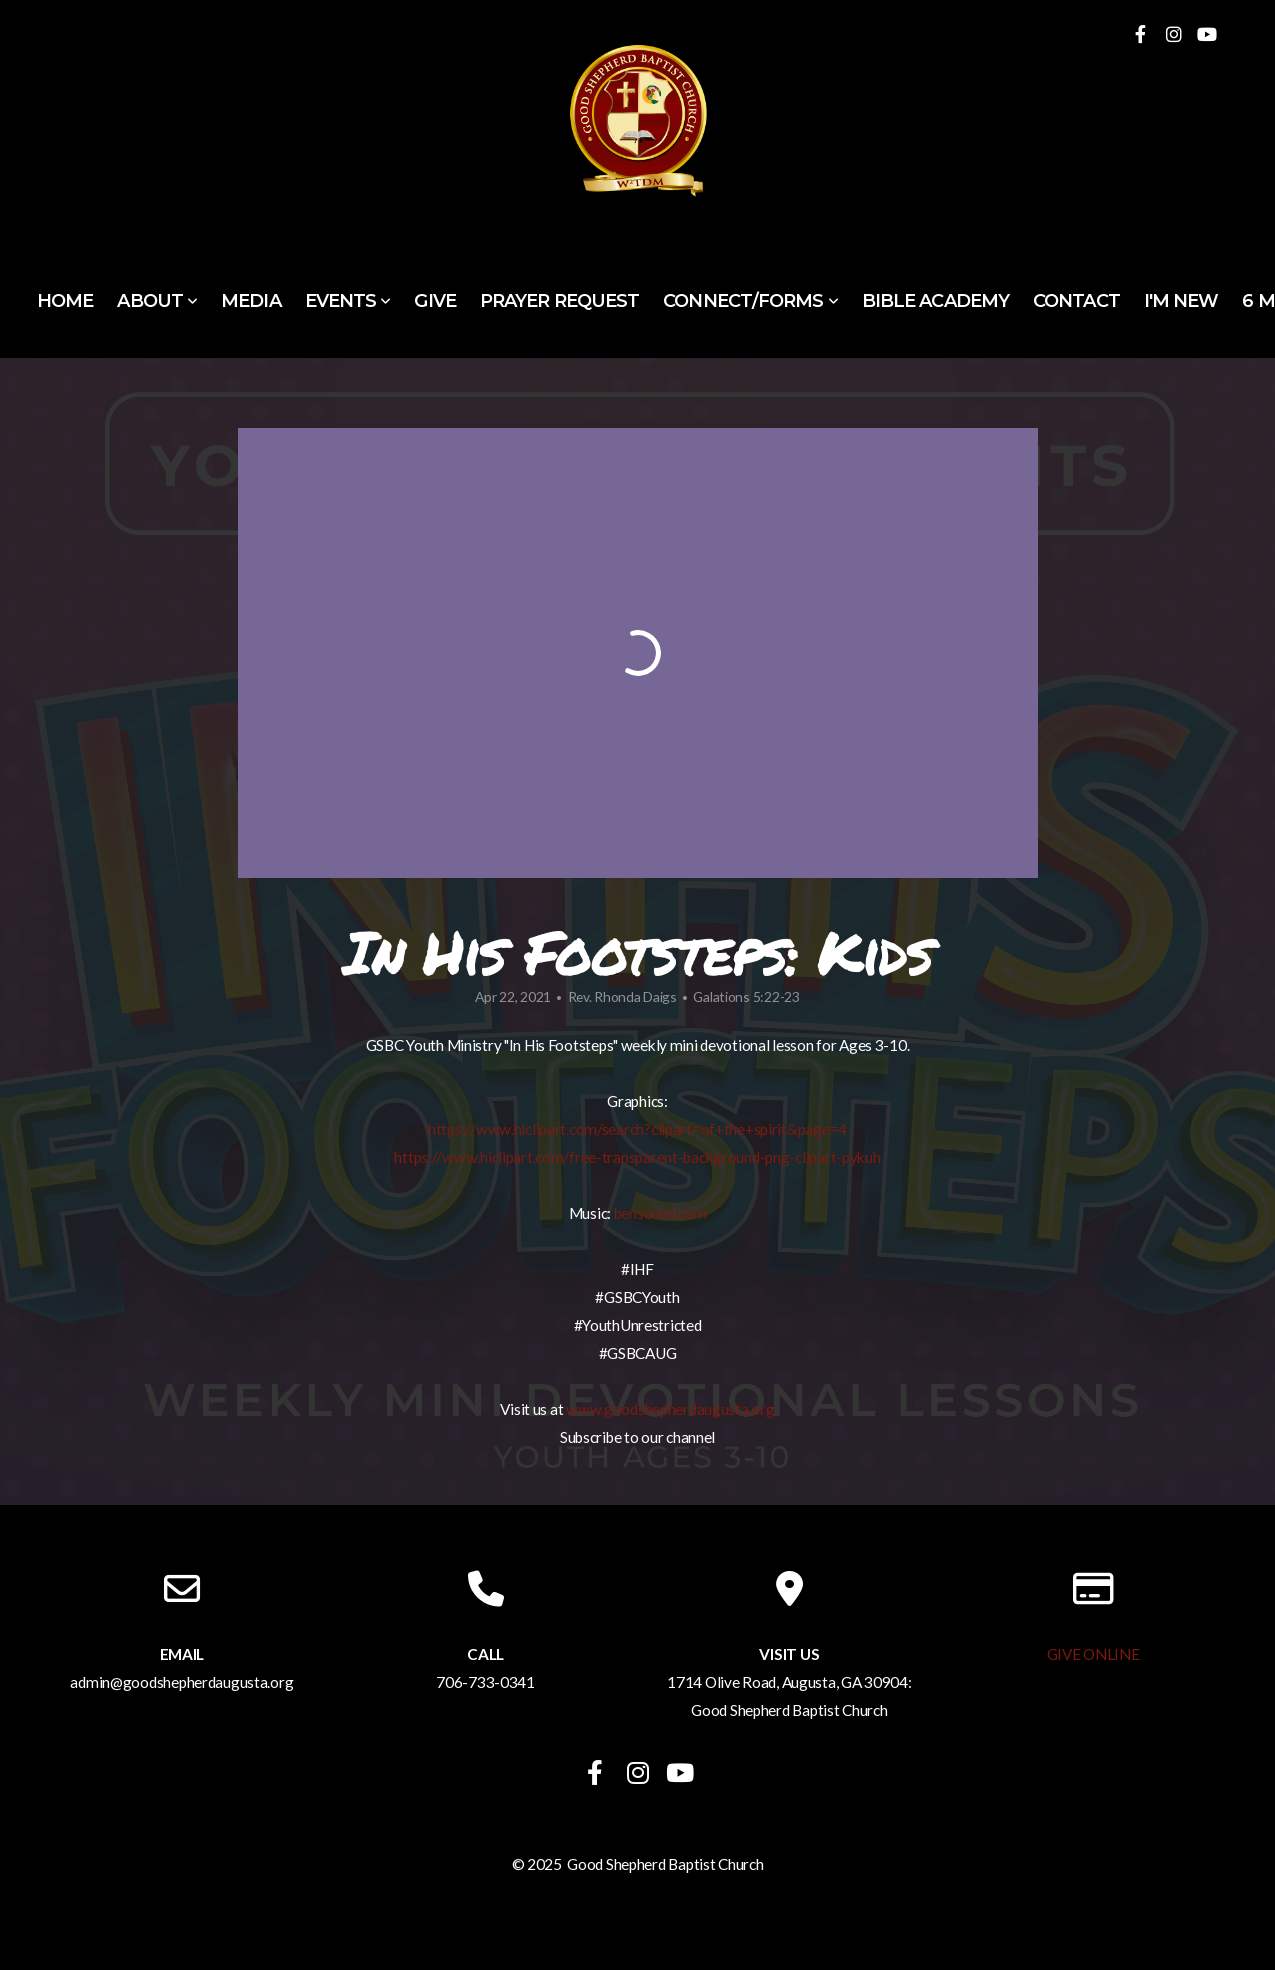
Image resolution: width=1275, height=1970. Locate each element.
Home (65, 301)
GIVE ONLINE (1093, 1654)
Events (348, 301)
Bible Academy (935, 301)
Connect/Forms (750, 301)
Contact (1076, 301)
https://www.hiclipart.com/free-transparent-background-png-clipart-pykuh (637, 1157)
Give (434, 301)
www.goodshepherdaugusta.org (670, 1409)
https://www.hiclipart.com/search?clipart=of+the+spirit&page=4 (637, 1129)
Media (251, 301)
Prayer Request (559, 301)
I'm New (1181, 301)
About (157, 301)
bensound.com (660, 1213)
